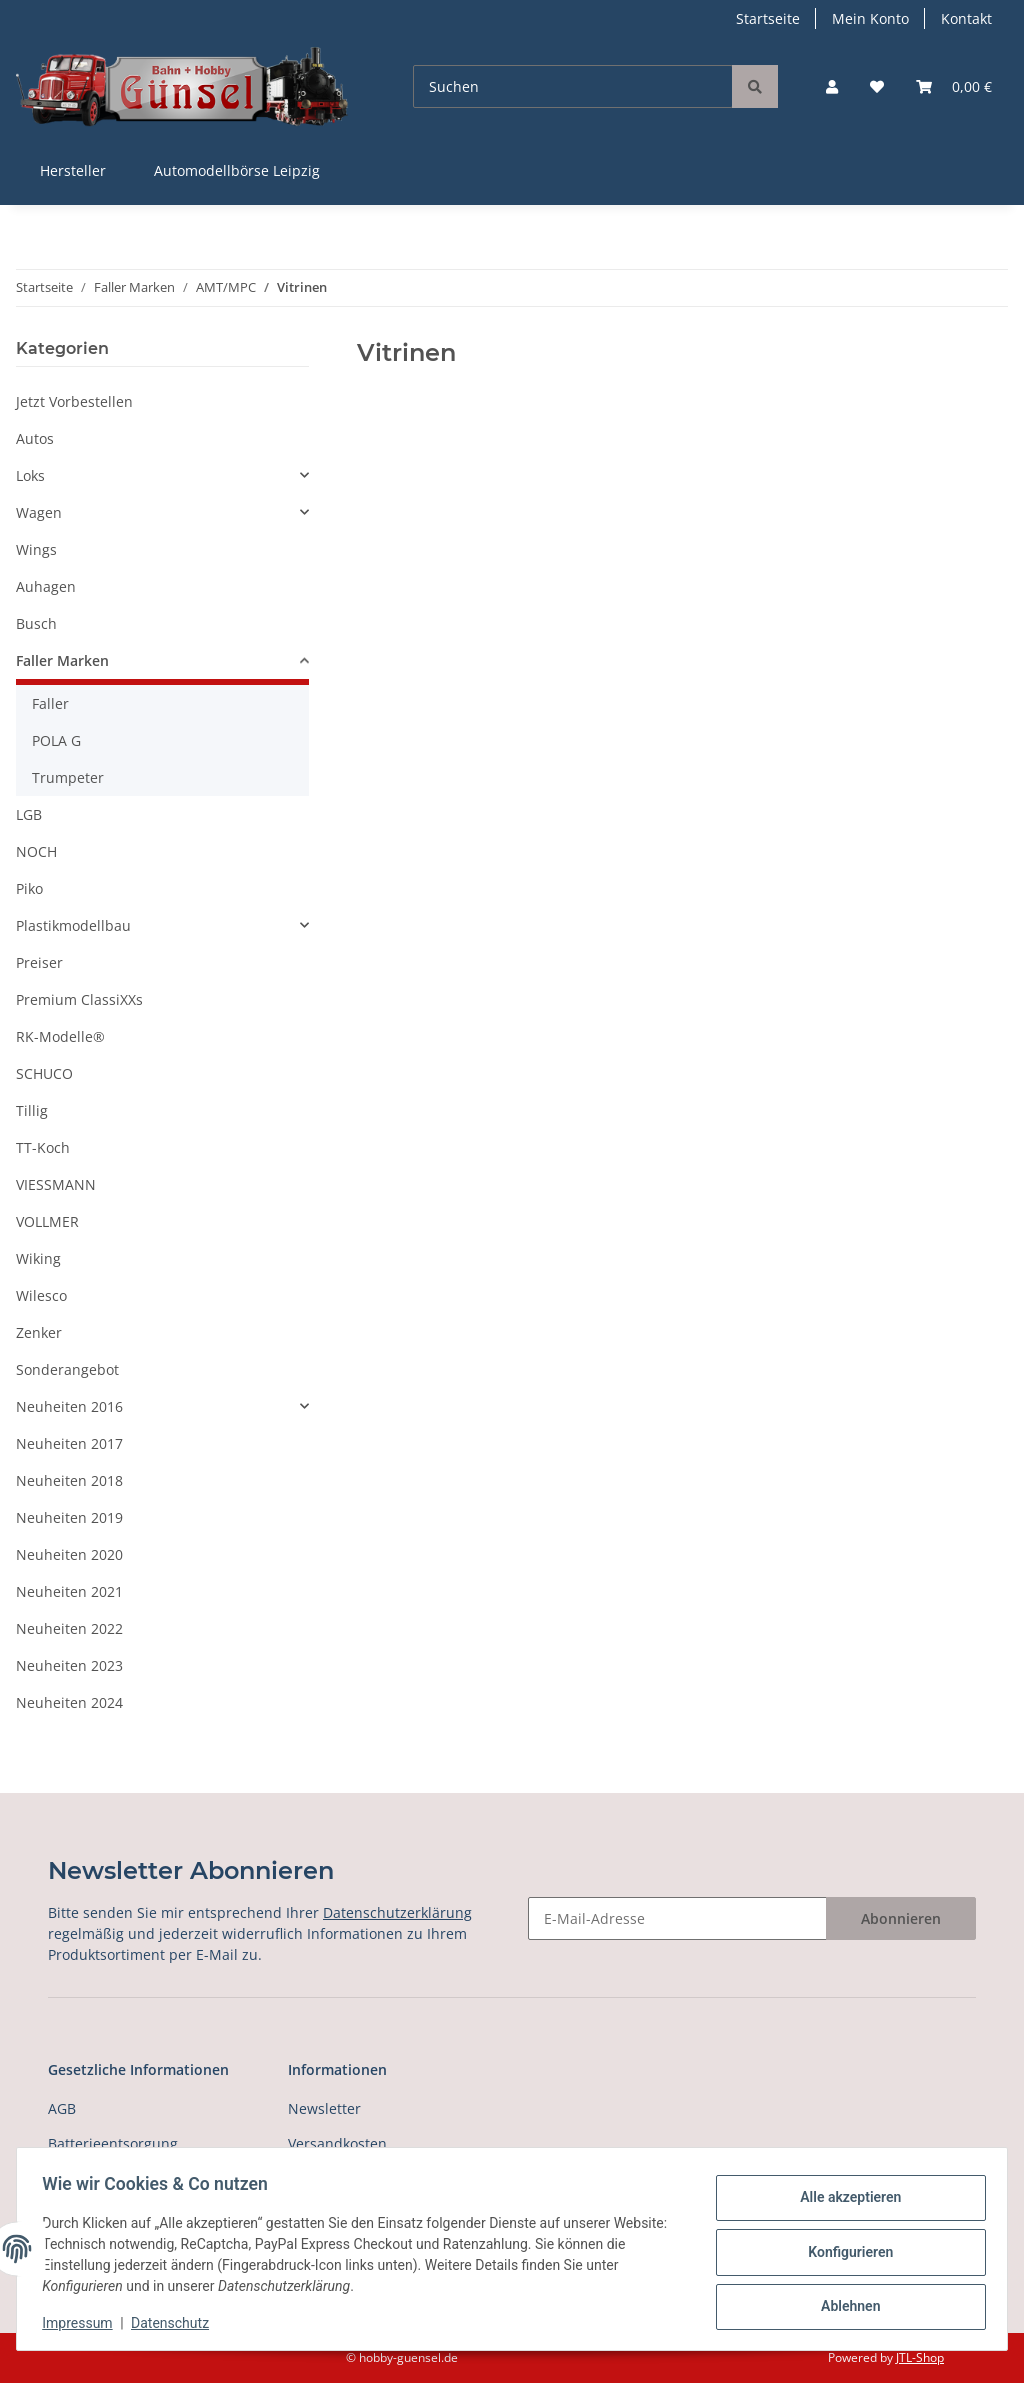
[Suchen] (573, 86)
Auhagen (46, 586)
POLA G (56, 740)
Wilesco (41, 1295)
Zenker (39, 1332)
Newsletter (324, 2108)
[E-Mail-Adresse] (677, 1918)
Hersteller (73, 170)
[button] (832, 86)
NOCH (36, 851)
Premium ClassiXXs (79, 999)
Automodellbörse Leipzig (237, 170)
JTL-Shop (920, 2357)
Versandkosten (337, 2143)
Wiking (38, 1258)
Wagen (39, 512)
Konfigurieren (843, 2252)
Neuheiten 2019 (69, 1517)
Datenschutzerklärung (397, 1912)
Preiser (39, 962)
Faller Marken (62, 660)
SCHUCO (44, 1073)
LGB (29, 814)
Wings (36, 549)
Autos (35, 438)
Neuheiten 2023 (69, 1665)
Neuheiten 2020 (69, 1554)
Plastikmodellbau (73, 925)
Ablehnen (843, 2304)
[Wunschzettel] (877, 86)
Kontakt (966, 18)
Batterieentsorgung (113, 2143)
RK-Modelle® (60, 1036)
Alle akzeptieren (843, 2200)
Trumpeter (68, 777)
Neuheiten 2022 (69, 1628)
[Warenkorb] (954, 86)
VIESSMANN (56, 1184)
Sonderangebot (67, 1369)
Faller (50, 703)
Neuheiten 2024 (69, 1702)
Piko (29, 888)
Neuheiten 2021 (69, 1591)
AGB (62, 2108)
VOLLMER (47, 1221)
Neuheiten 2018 (69, 1480)
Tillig (32, 1110)
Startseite (768, 18)
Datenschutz (177, 2323)
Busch (36, 623)
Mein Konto (870, 18)
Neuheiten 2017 (69, 1443)
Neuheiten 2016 (69, 1406)
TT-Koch (43, 1147)
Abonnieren (901, 1918)
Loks (30, 475)
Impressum (84, 2323)
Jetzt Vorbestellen (74, 401)
